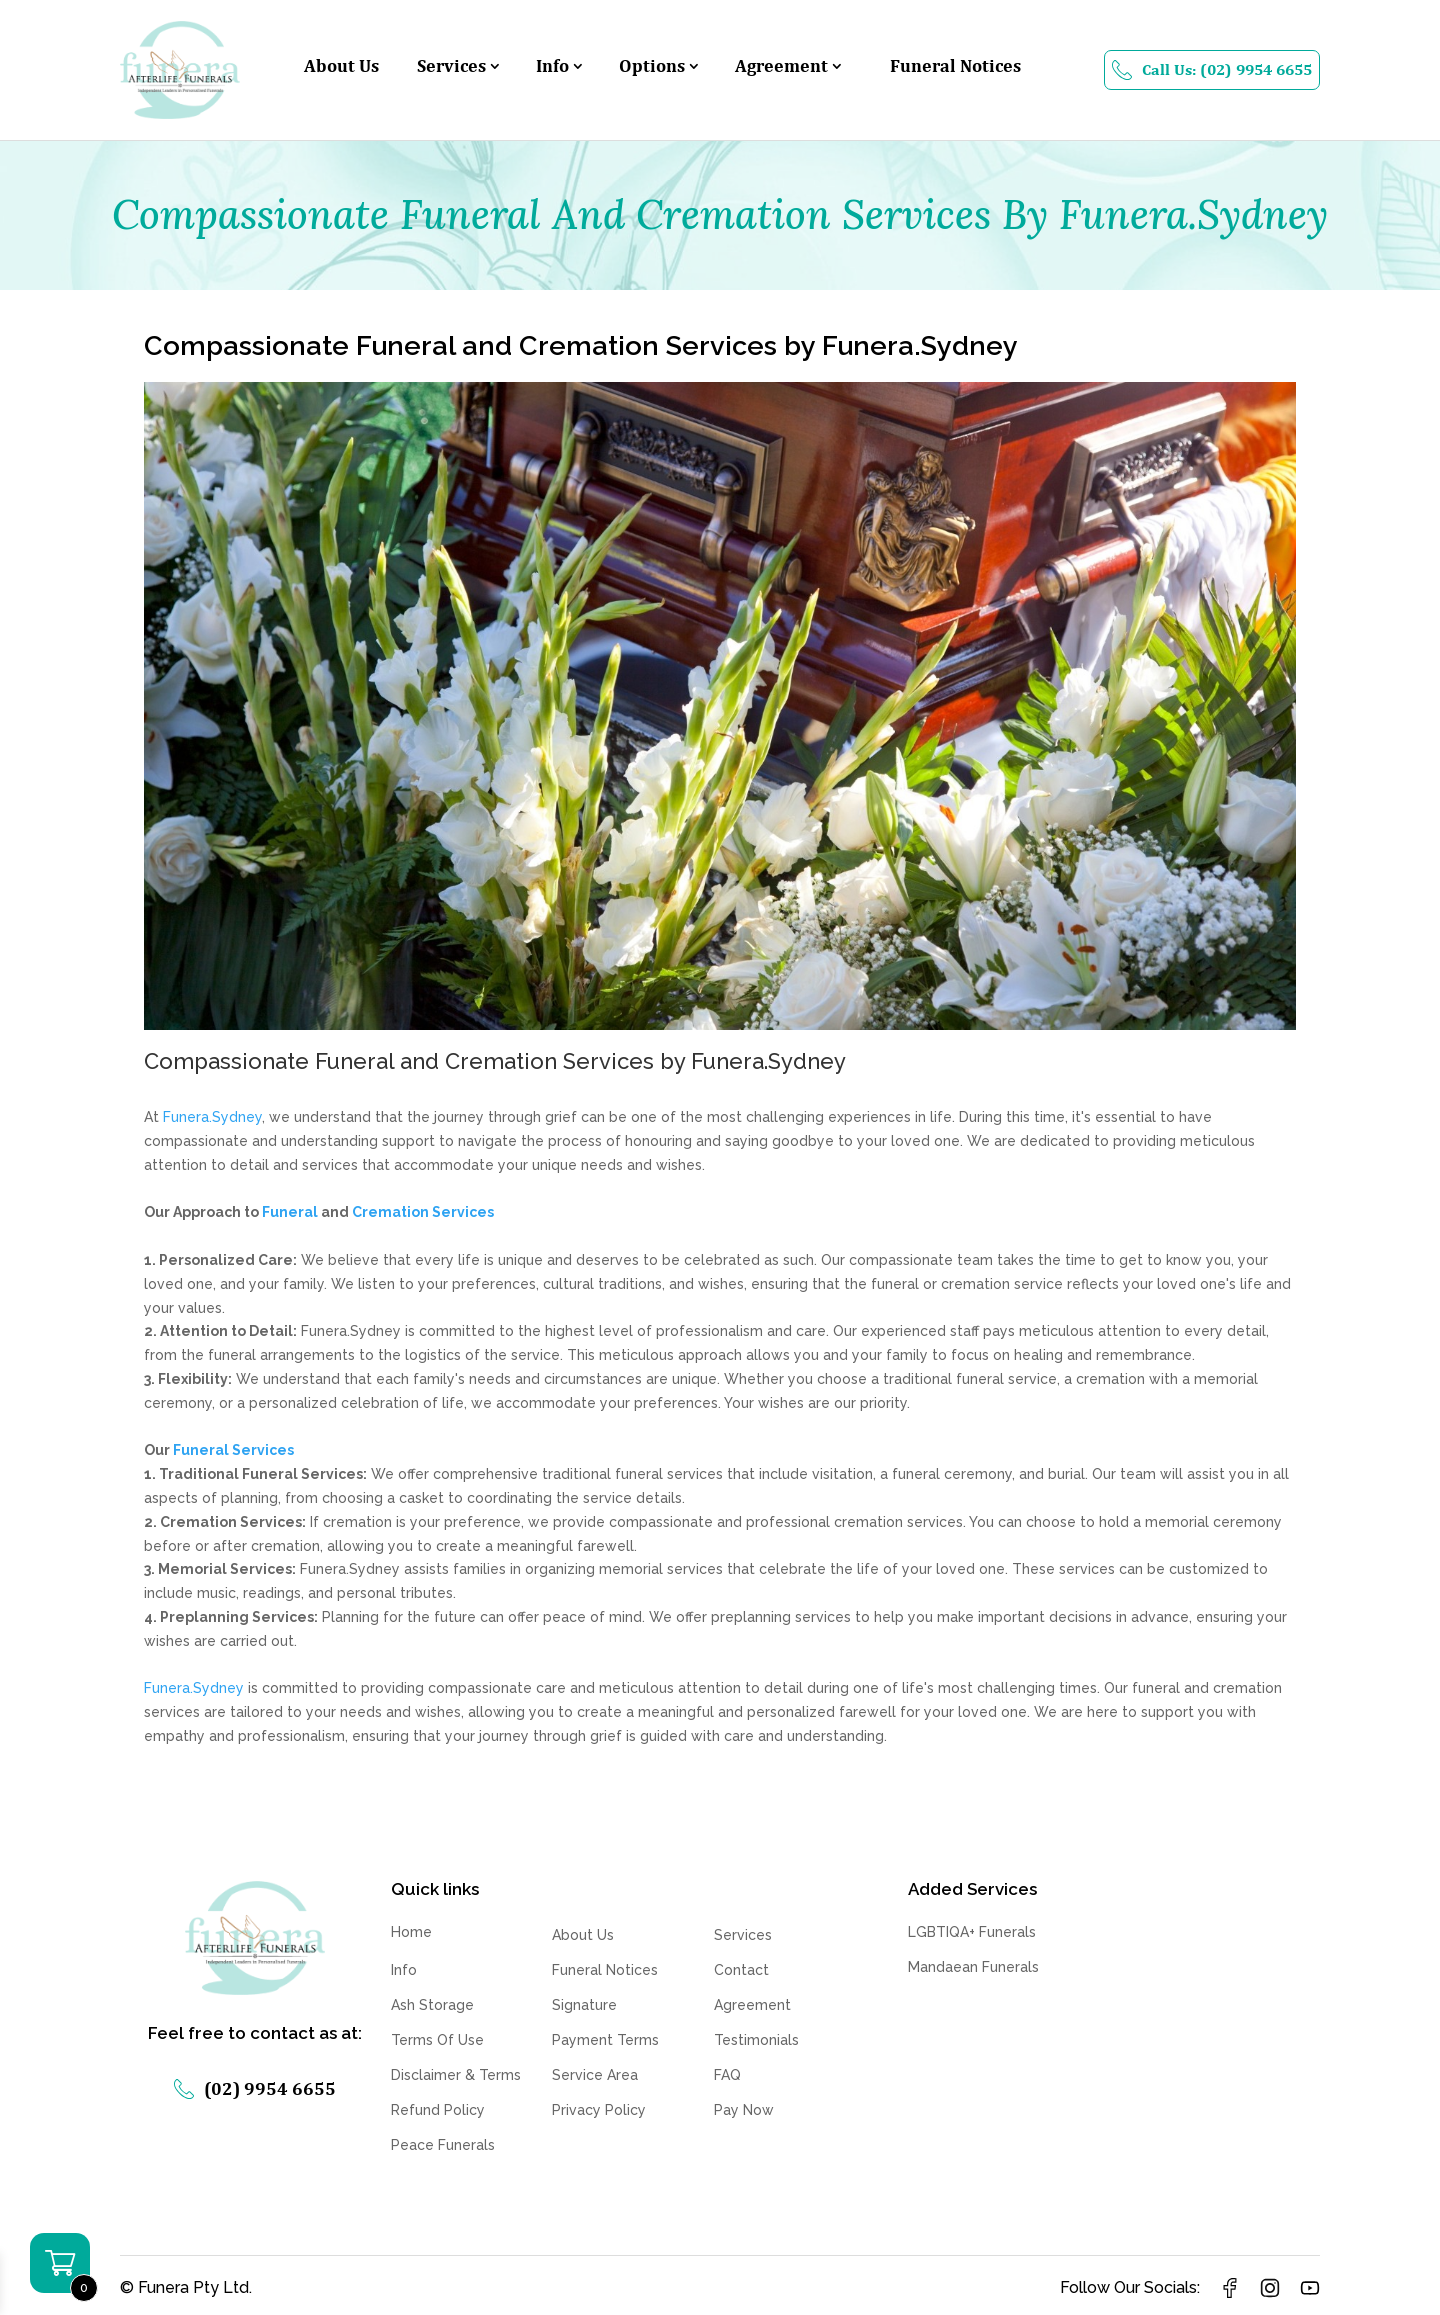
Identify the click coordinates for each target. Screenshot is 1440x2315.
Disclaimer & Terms (456, 2075)
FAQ (727, 2075)
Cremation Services (423, 1212)
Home (411, 1932)
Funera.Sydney (212, 1117)
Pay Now (744, 2110)
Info (552, 67)
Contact (741, 1970)
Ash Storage (432, 2005)
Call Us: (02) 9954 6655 (1212, 70)
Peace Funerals (443, 2145)
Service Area (595, 2075)
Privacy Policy (599, 2110)
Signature (584, 2005)
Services (451, 67)
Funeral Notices (955, 67)
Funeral (290, 1212)
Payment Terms (605, 2040)
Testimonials (756, 2040)
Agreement (781, 67)
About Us (341, 67)
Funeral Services (233, 1450)
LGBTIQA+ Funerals (972, 1932)
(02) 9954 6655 (255, 2088)
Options (652, 67)
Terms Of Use (437, 2040)
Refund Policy (438, 2110)
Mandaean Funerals (973, 1967)
